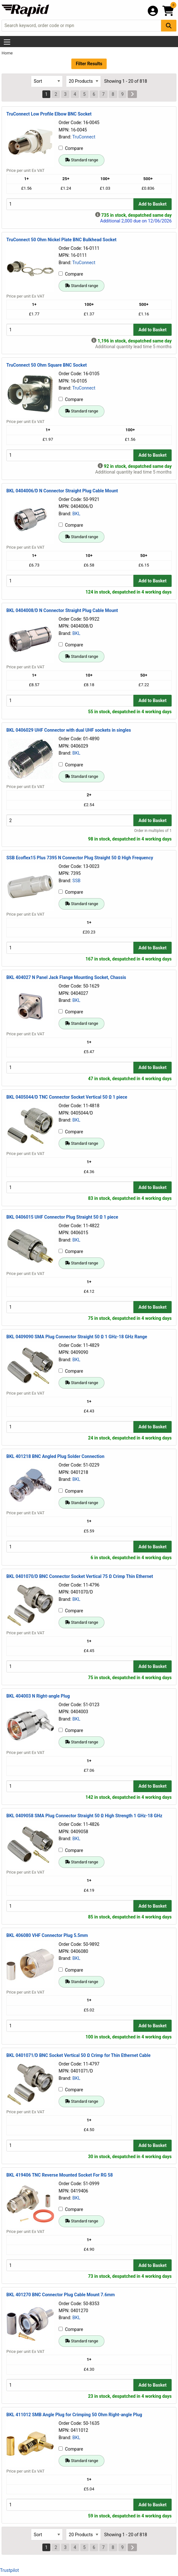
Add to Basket (153, 204)
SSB (76, 880)
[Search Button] (168, 26)
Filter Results (89, 63)
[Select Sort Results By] (47, 81)
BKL (76, 513)
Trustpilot (9, 2570)
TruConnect (83, 136)
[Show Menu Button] (7, 42)
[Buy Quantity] (69, 204)
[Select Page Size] (83, 81)
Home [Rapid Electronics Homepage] (7, 53)
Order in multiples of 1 (153, 830)
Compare (71, 148)
